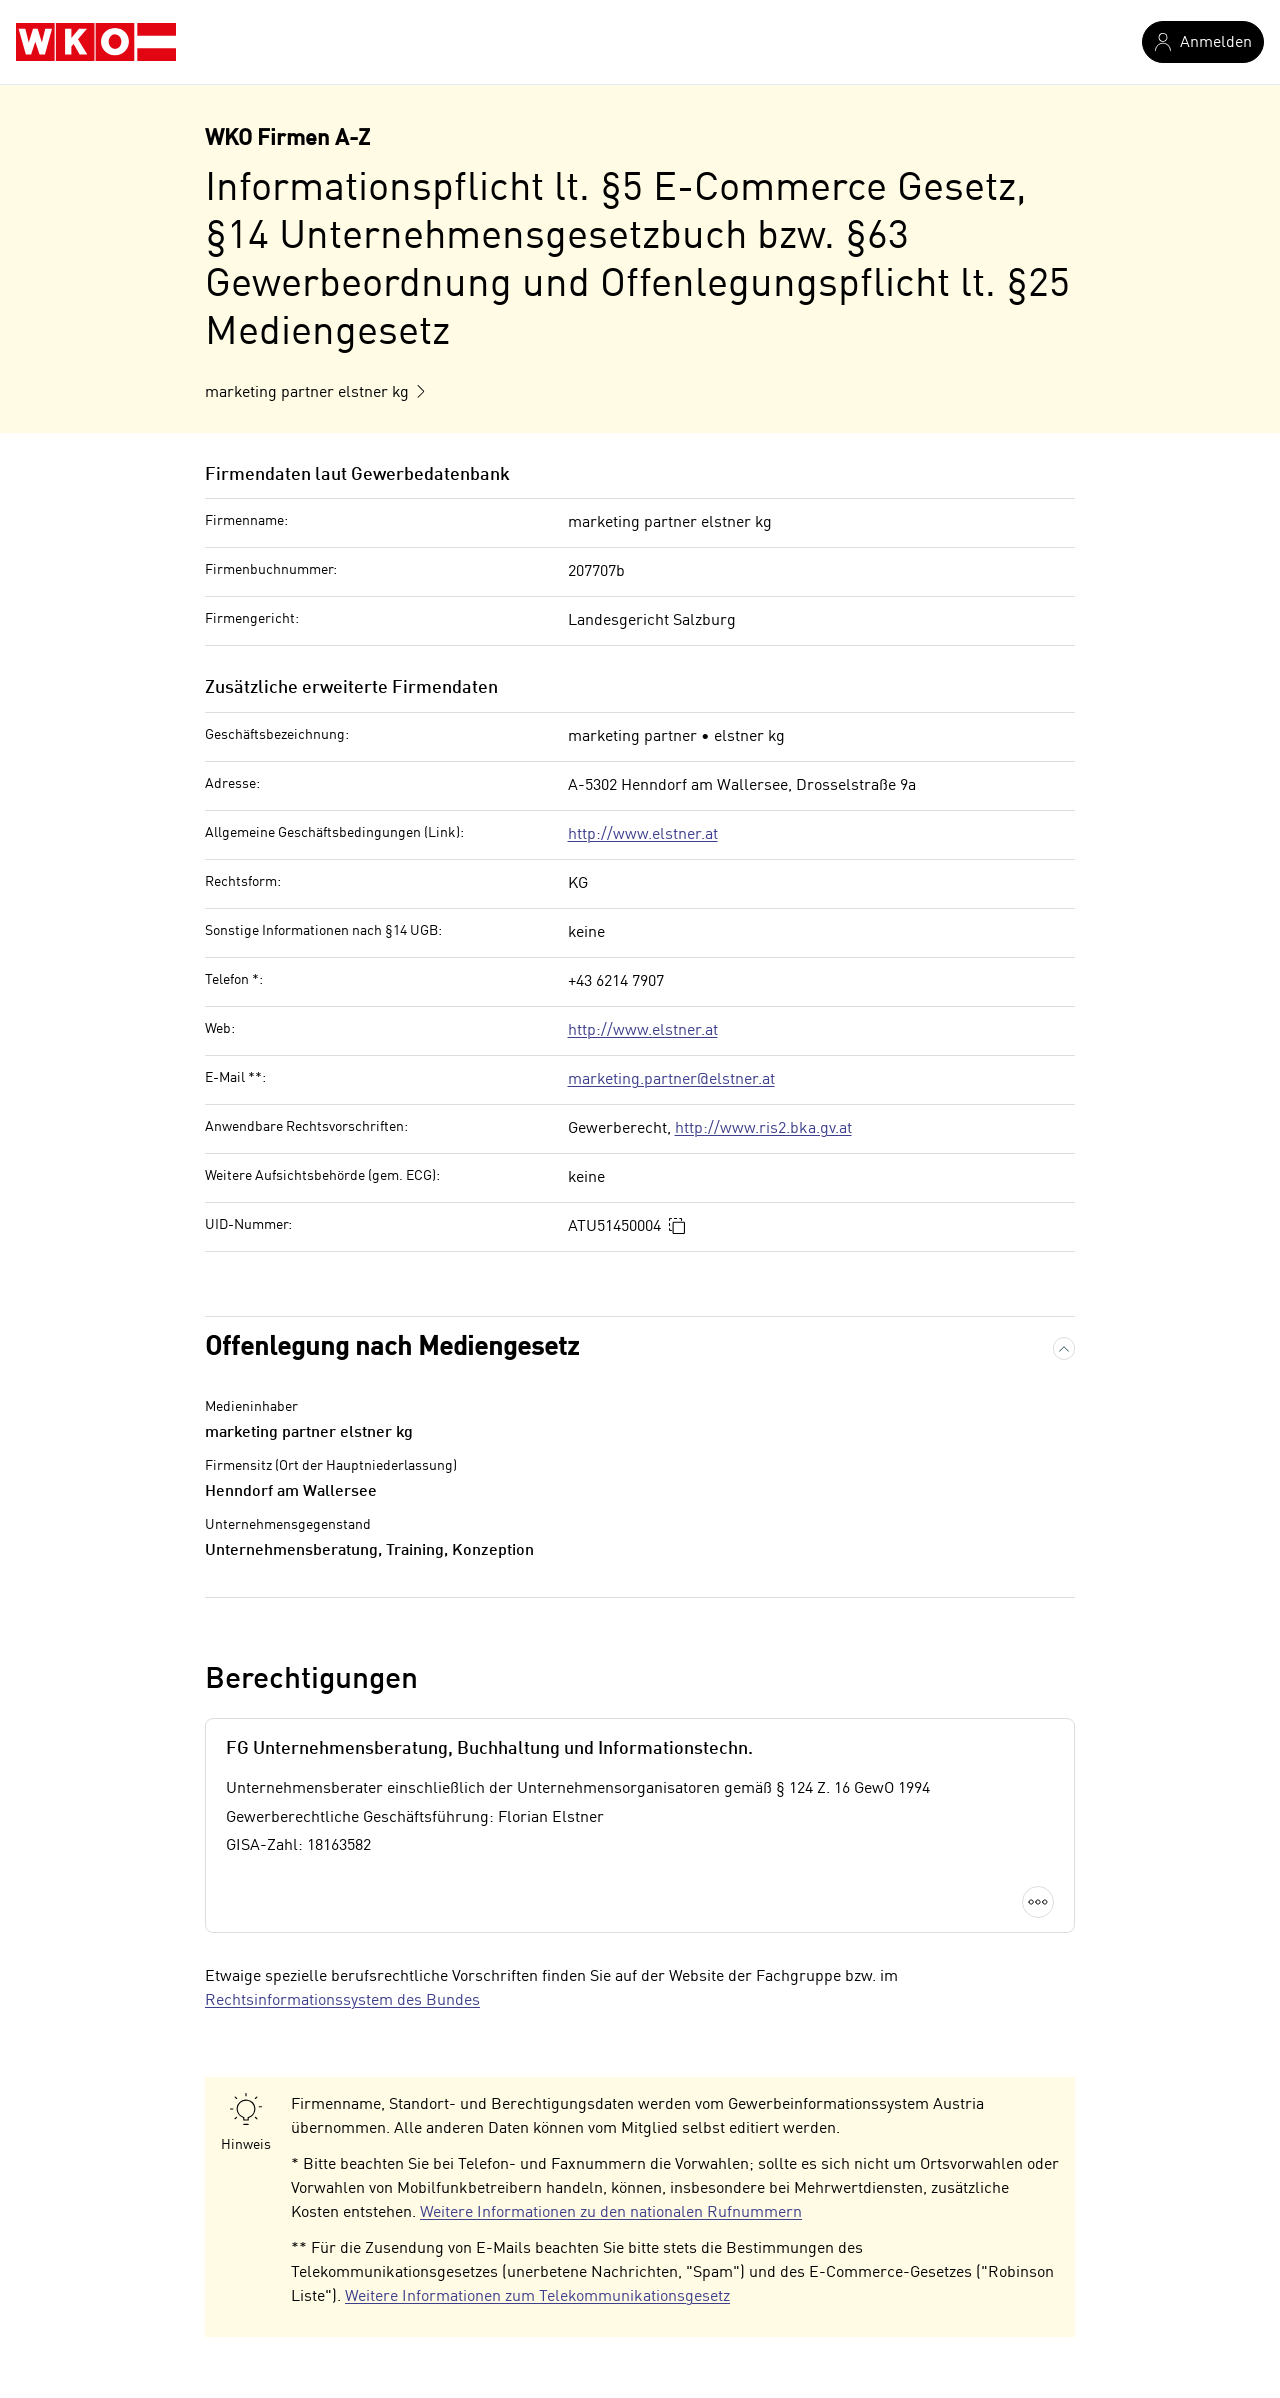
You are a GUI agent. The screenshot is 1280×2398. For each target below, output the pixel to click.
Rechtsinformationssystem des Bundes (342, 2001)
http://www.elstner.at (643, 835)
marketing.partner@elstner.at (671, 1080)
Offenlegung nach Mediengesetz (392, 1348)
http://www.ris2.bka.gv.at (763, 1129)
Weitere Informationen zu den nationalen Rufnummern (611, 2213)
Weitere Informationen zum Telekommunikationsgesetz (537, 2297)
